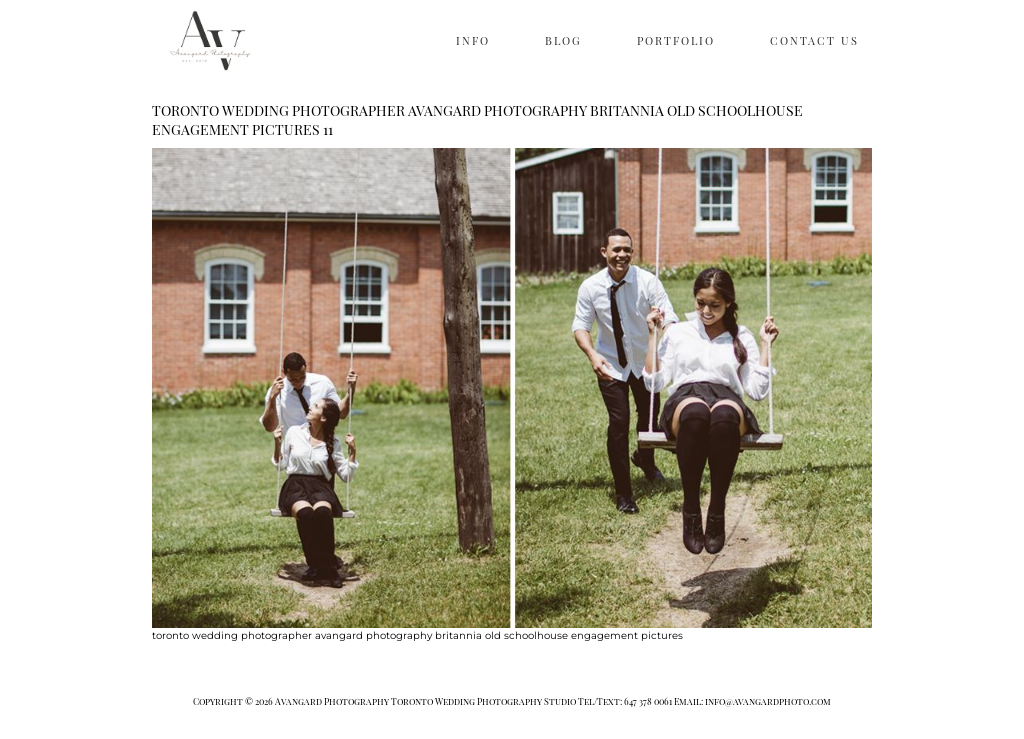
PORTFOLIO (676, 40)
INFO (473, 40)
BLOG (563, 40)
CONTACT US (814, 40)
